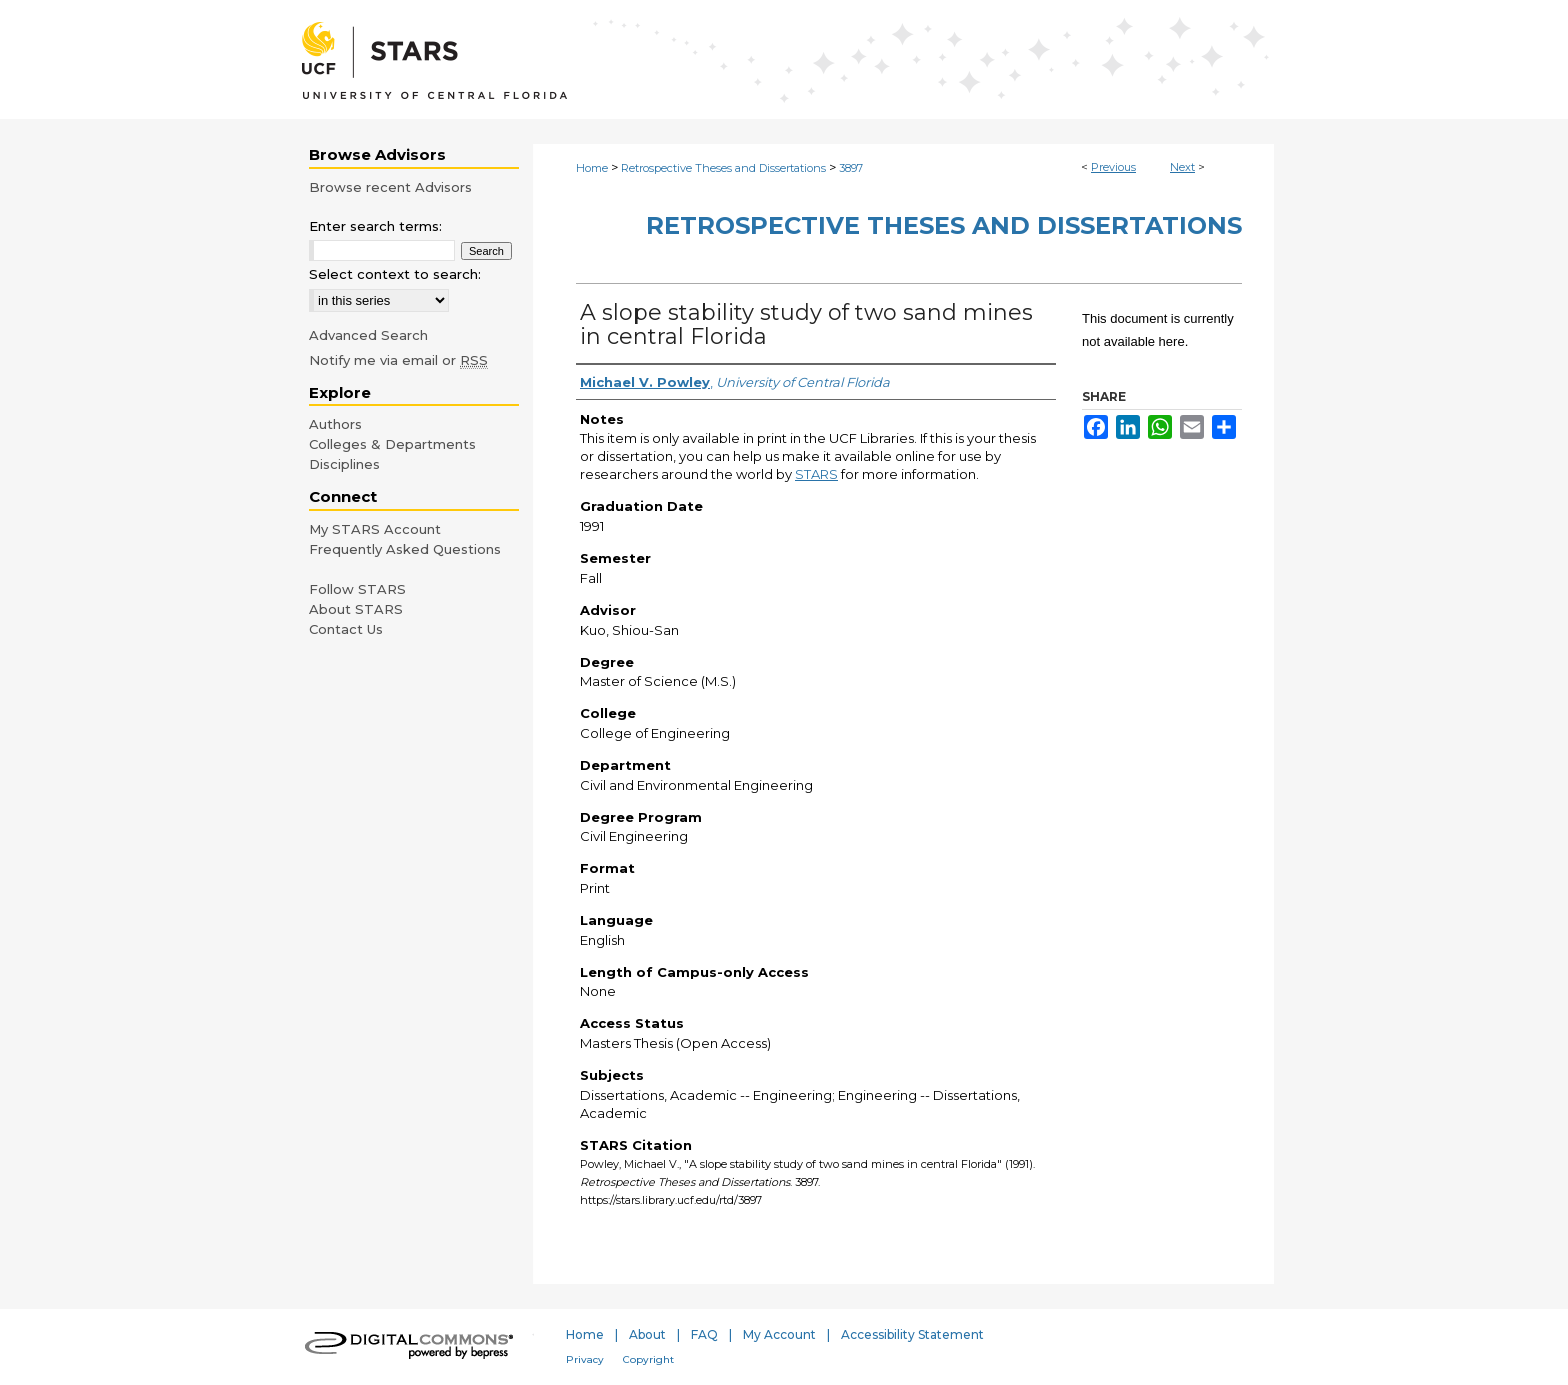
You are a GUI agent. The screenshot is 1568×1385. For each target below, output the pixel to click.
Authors (335, 424)
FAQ (704, 1334)
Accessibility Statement (912, 1334)
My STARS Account (375, 529)
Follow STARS (357, 589)
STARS (816, 474)
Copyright (648, 1359)
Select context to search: (395, 274)
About (647, 1334)
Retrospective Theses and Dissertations (723, 168)
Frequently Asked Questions (405, 549)
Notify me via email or (398, 360)
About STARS (356, 609)
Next (1182, 167)
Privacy (585, 1359)
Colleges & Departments (392, 444)
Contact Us (346, 629)
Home (592, 168)
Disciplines (344, 464)
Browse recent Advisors (390, 187)
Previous (1113, 167)
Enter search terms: (375, 226)
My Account (779, 1334)
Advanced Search (368, 335)
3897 (851, 168)
